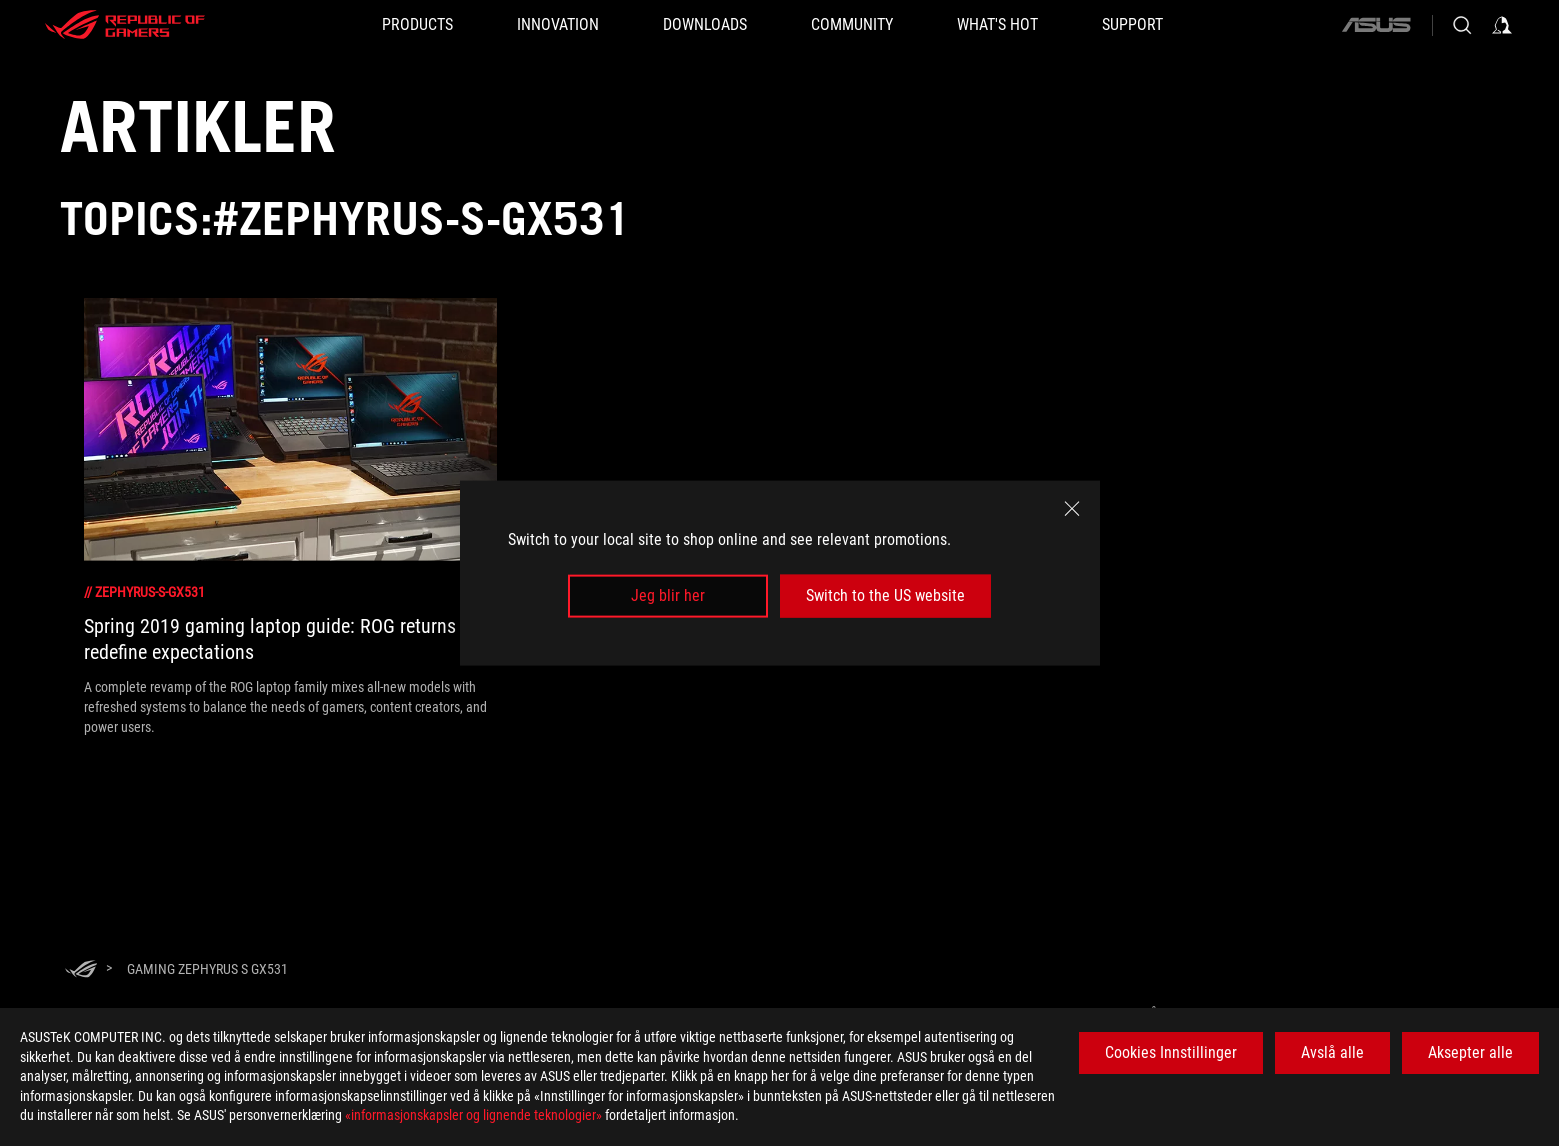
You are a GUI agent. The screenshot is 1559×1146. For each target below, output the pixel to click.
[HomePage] (81, 970)
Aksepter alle (1470, 1052)
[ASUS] (1376, 25)
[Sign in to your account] (1502, 25)
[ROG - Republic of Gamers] (125, 25)
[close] (1072, 509)
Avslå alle (1332, 1052)
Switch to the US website (885, 595)
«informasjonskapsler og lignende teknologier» (473, 1115)
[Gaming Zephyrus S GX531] (207, 969)
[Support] (1132, 25)
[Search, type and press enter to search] (1462, 25)
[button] (417, 25)
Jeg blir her (668, 595)
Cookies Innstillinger (1171, 1052)
